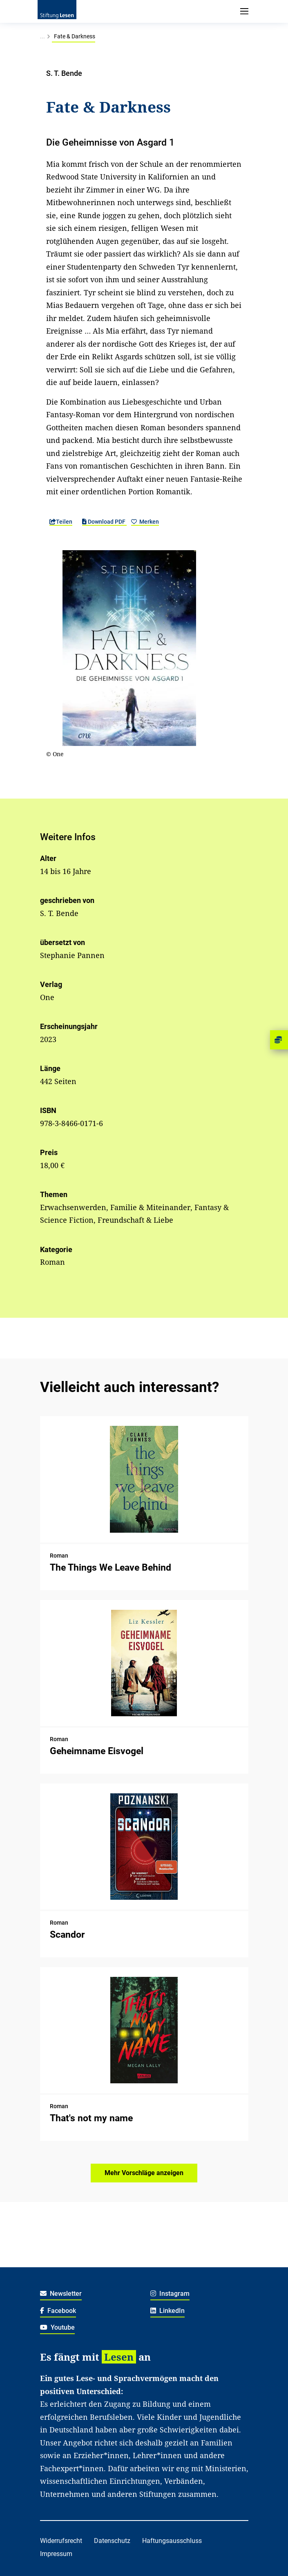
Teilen (60, 521)
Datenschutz (112, 2541)
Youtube (57, 2327)
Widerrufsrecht (61, 2541)
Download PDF (104, 521)
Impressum (56, 2554)
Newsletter (61, 2293)
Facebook (58, 2311)
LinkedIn (167, 2311)
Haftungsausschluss (172, 2541)
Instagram (170, 2293)
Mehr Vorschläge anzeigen (144, 2173)
